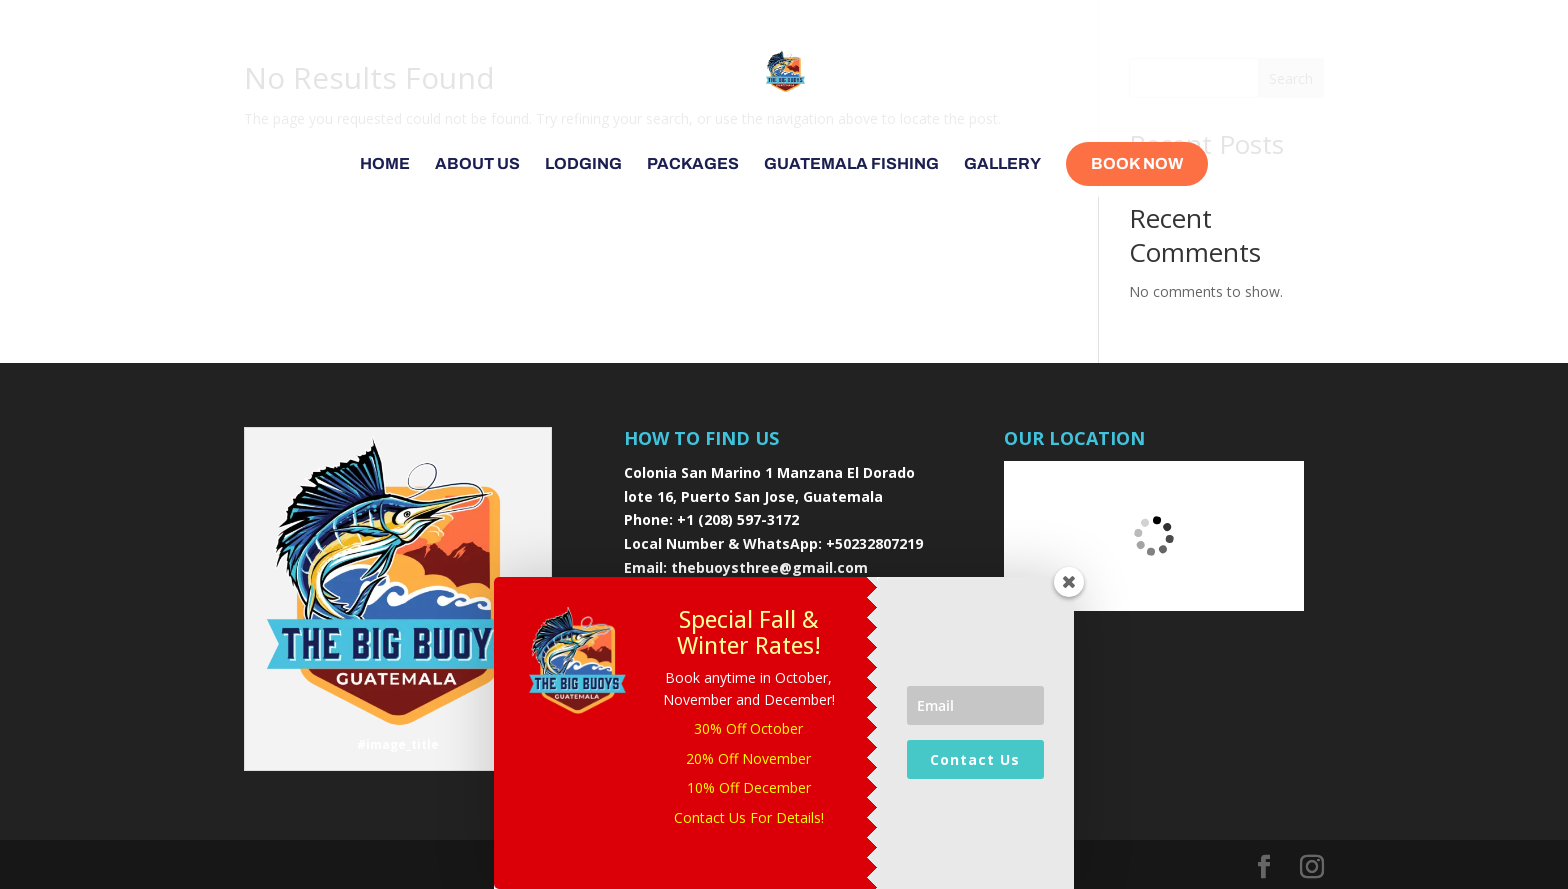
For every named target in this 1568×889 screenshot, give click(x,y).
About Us (477, 164)
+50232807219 (874, 543)
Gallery (1002, 164)
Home (385, 164)
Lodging (583, 164)
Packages (693, 164)
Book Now (1137, 163)
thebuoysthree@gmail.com (769, 567)
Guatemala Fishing (851, 164)
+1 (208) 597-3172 (738, 519)
